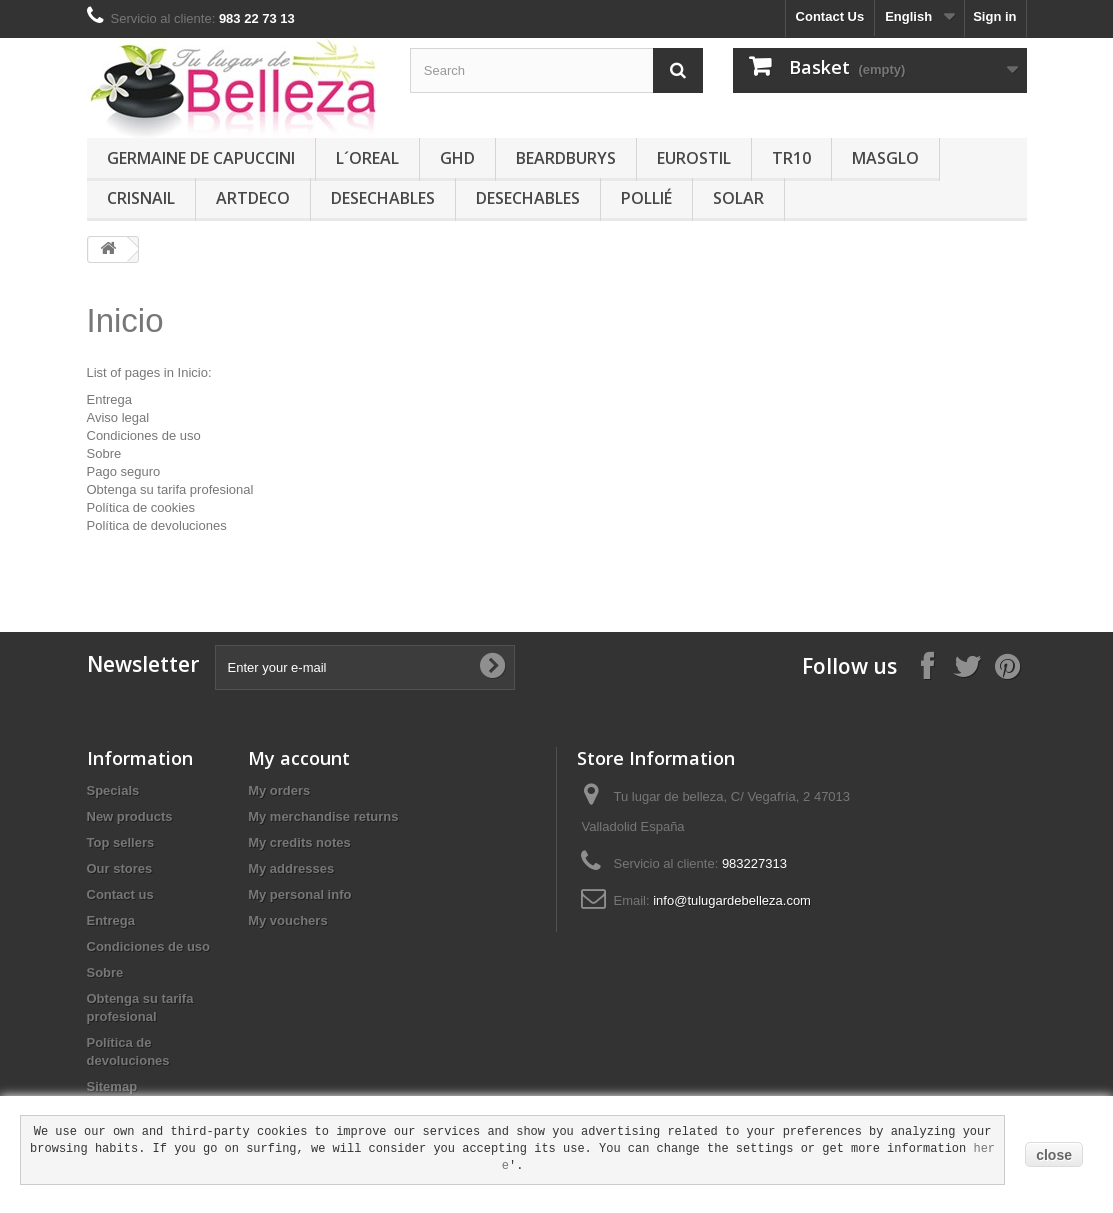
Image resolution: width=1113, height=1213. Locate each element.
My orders (279, 790)
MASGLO (885, 158)
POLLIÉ (646, 198)
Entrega (110, 399)
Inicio (125, 320)
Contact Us (830, 16)
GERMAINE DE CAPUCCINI (201, 158)
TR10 (791, 158)
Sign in (994, 16)
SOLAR (738, 198)
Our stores (120, 868)
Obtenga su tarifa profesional (170, 489)
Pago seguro (124, 471)
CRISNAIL (141, 198)
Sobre (104, 453)
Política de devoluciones (157, 525)
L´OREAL (367, 158)
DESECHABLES (383, 198)
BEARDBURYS (566, 158)
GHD (457, 158)
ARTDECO (253, 198)
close (1054, 1155)
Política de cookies (141, 507)
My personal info (299, 894)
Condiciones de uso (144, 435)
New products (130, 816)
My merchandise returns (323, 816)
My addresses (291, 868)
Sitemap (112, 1086)
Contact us (120, 894)
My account (299, 758)
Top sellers (121, 842)
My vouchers (287, 920)
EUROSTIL (694, 158)
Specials (113, 790)
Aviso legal (118, 417)
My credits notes (299, 842)
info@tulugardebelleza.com (732, 900)
